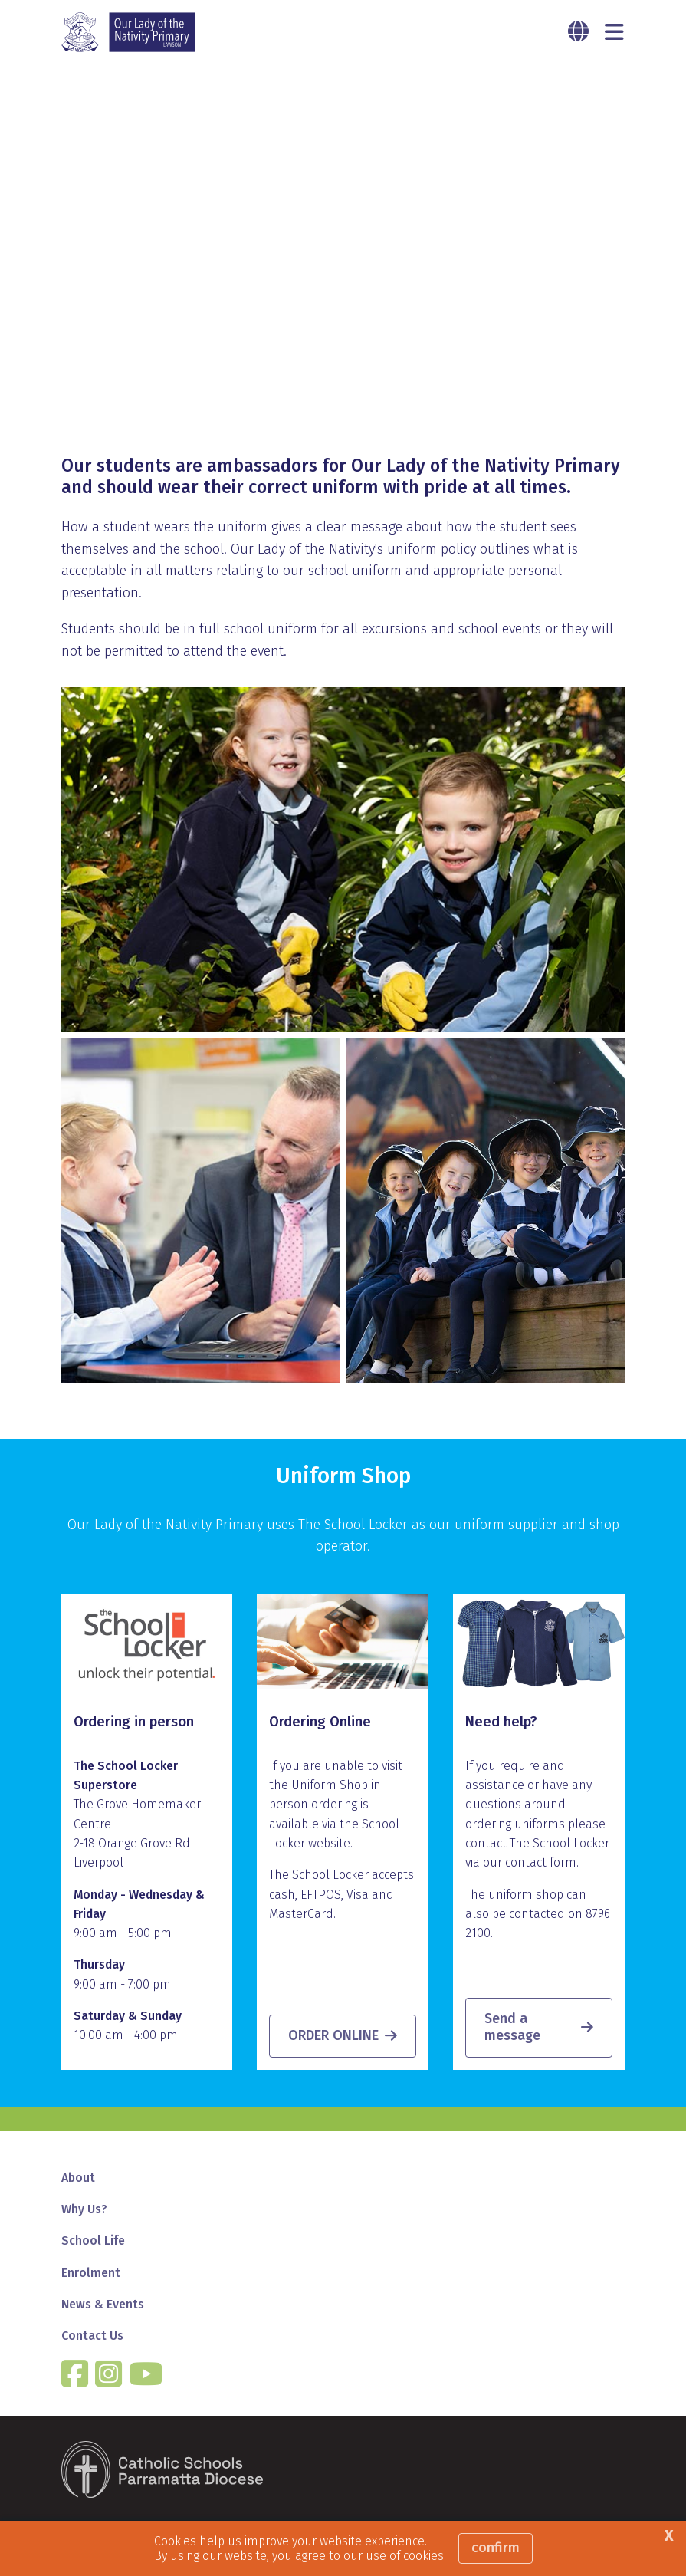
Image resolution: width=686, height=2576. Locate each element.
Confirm (495, 2547)
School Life (93, 2240)
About (78, 2177)
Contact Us (92, 2335)
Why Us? (84, 2209)
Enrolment (90, 2272)
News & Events (102, 2304)
